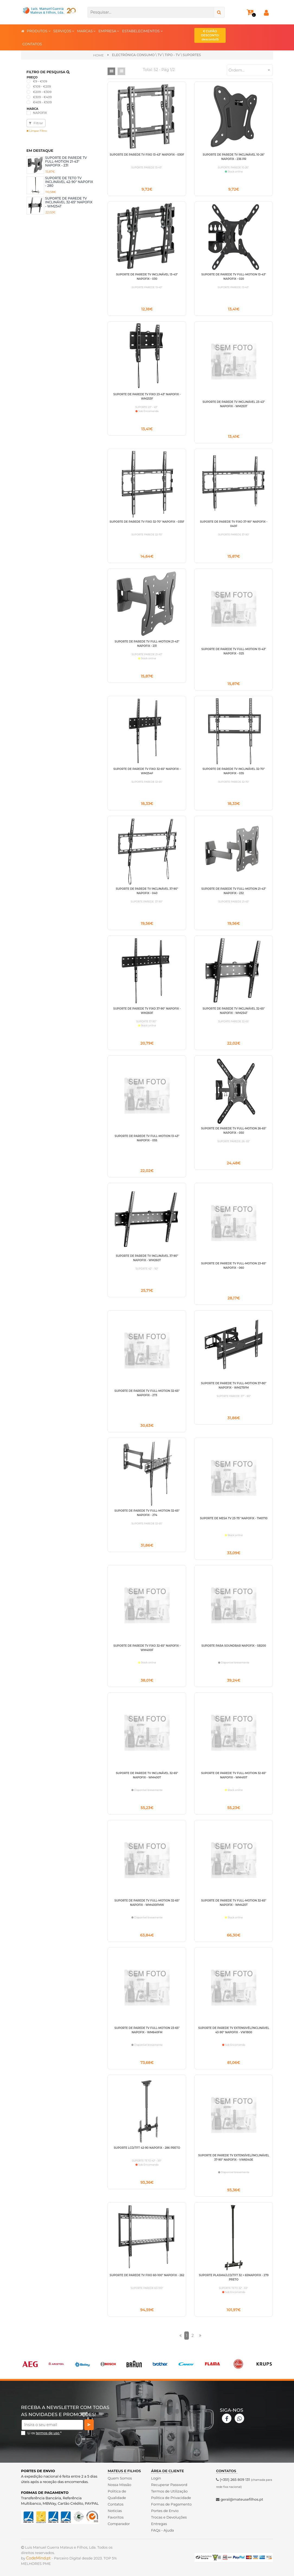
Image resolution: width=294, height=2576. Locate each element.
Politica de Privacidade (171, 2497)
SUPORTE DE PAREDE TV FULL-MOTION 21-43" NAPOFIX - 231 (66, 162)
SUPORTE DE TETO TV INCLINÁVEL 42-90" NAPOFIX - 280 (69, 182)
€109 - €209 (42, 86)
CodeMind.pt (38, 2558)
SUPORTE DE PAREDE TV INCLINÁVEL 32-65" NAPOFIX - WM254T (69, 202)
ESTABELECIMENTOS (142, 30)
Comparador (119, 2524)
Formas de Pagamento (171, 2504)
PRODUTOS (39, 30)
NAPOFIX (40, 113)
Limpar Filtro (37, 131)
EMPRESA (108, 30)
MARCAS (86, 30)
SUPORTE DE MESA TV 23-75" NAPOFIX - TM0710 (233, 1518)
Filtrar (36, 123)
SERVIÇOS (64, 30)
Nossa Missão (119, 2484)
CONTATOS (32, 44)
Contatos (115, 2504)
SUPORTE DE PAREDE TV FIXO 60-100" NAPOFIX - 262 (147, 2275)
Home (98, 55)
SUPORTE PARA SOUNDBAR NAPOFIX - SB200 (233, 1645)
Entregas (159, 2524)
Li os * (45, 2433)
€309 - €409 (42, 97)
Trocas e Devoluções (169, 2517)
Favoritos (116, 2517)
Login (156, 2478)
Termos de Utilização (169, 2491)
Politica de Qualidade (117, 2494)
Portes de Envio (164, 2510)
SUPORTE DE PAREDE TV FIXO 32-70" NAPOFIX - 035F (147, 521)
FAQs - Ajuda (162, 2530)
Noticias (115, 2510)
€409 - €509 (42, 102)
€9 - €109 (40, 81)
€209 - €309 (42, 92)
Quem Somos (120, 2478)
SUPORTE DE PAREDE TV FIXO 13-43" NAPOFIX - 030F (147, 154)
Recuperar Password (169, 2484)
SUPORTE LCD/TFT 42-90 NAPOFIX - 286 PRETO (147, 2148)
